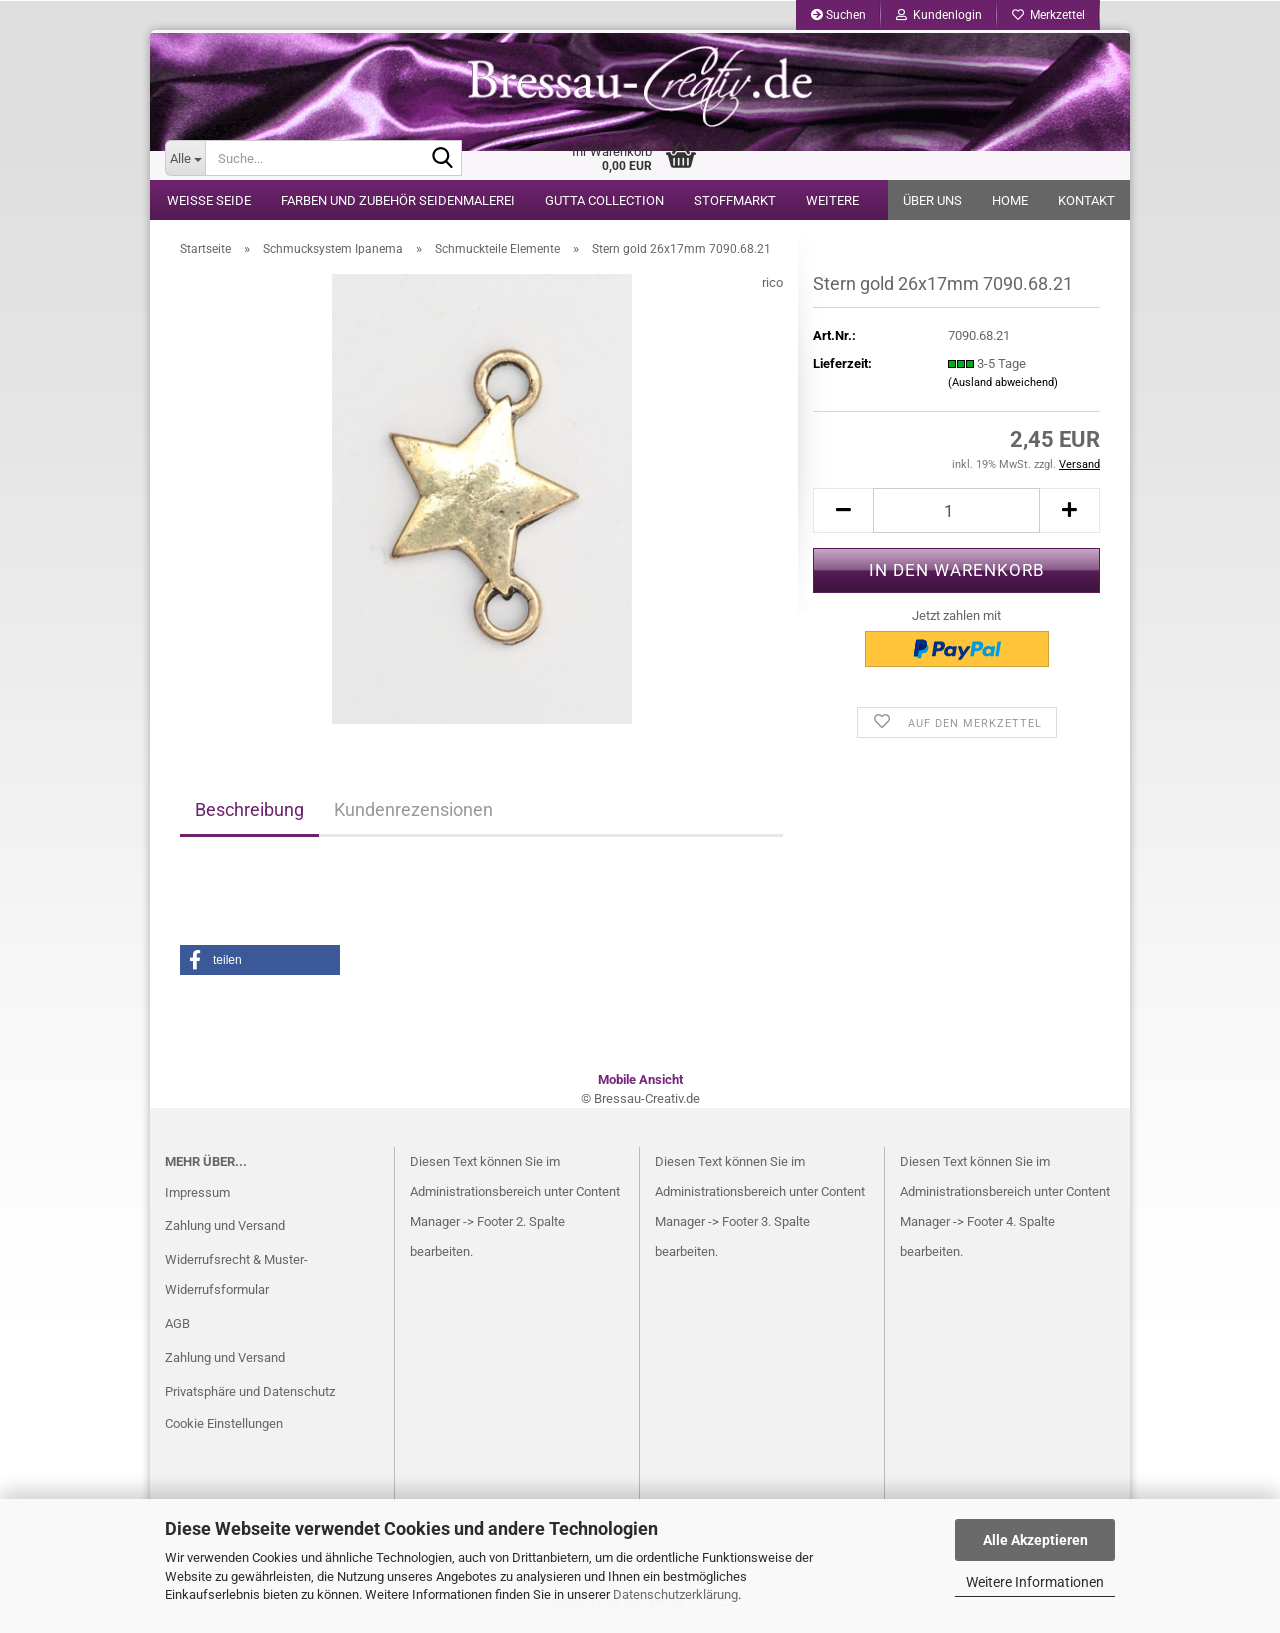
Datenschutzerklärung (675, 1594)
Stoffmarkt (735, 200)
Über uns (932, 200)
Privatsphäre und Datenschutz (250, 1396)
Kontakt (1086, 200)
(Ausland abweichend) (1003, 387)
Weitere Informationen (1035, 1582)
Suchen (838, 15)
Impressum (197, 1197)
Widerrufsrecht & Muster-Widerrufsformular (236, 1279)
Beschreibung (249, 814)
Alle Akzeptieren (1035, 1540)
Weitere (832, 200)
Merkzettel (1048, 15)
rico (772, 287)
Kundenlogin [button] (939, 15)
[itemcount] (956, 515)
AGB (177, 1328)
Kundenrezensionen (413, 814)
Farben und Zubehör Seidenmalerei (398, 200)
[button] (260, 965)
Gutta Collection (604, 200)
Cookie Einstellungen (224, 1428)
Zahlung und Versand (225, 1230)
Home (1010, 200)
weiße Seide (209, 200)
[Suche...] (185, 158)
